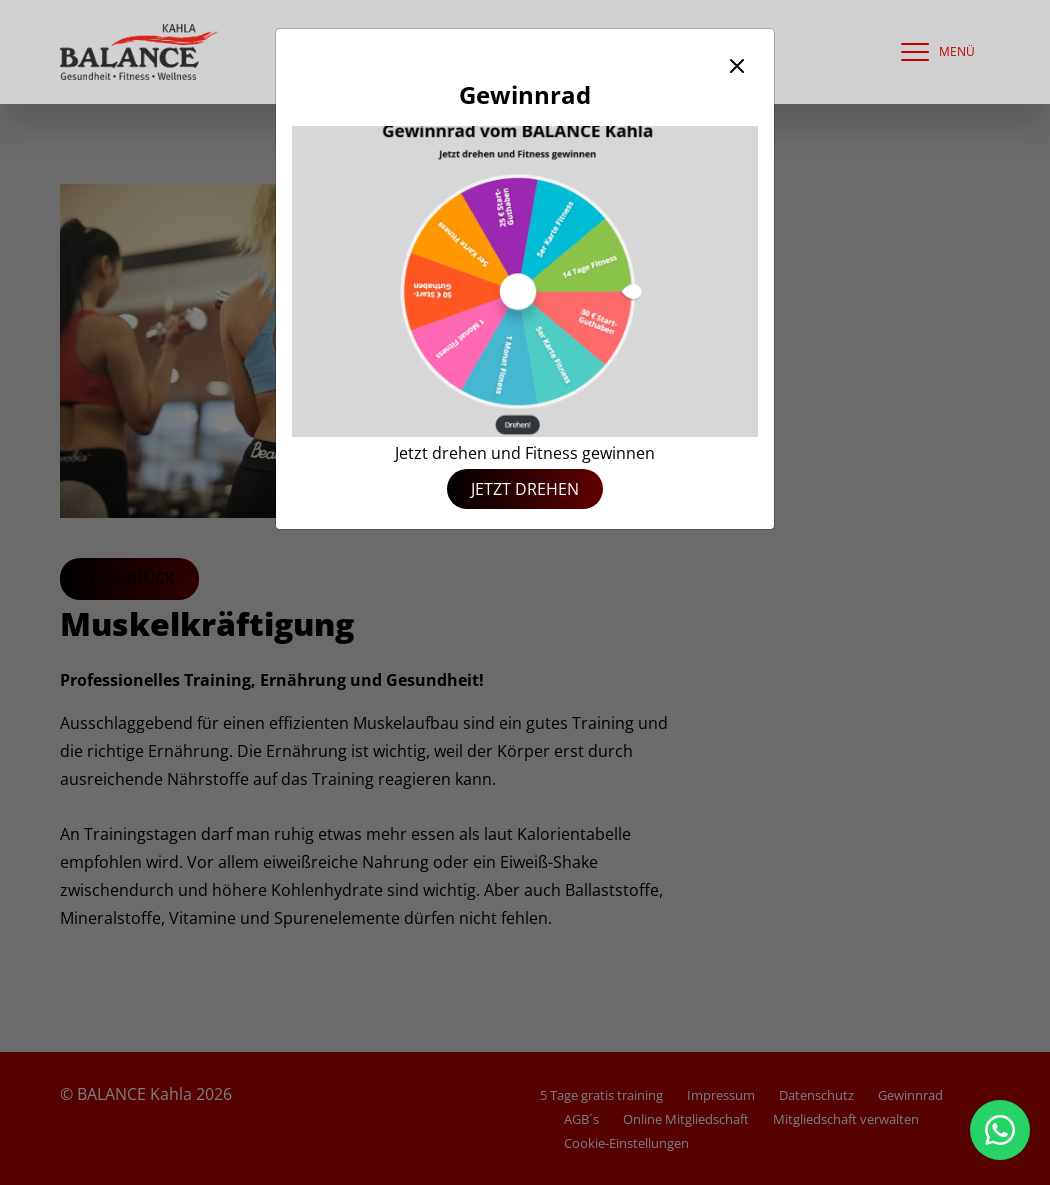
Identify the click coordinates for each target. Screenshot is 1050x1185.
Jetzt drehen (525, 489)
